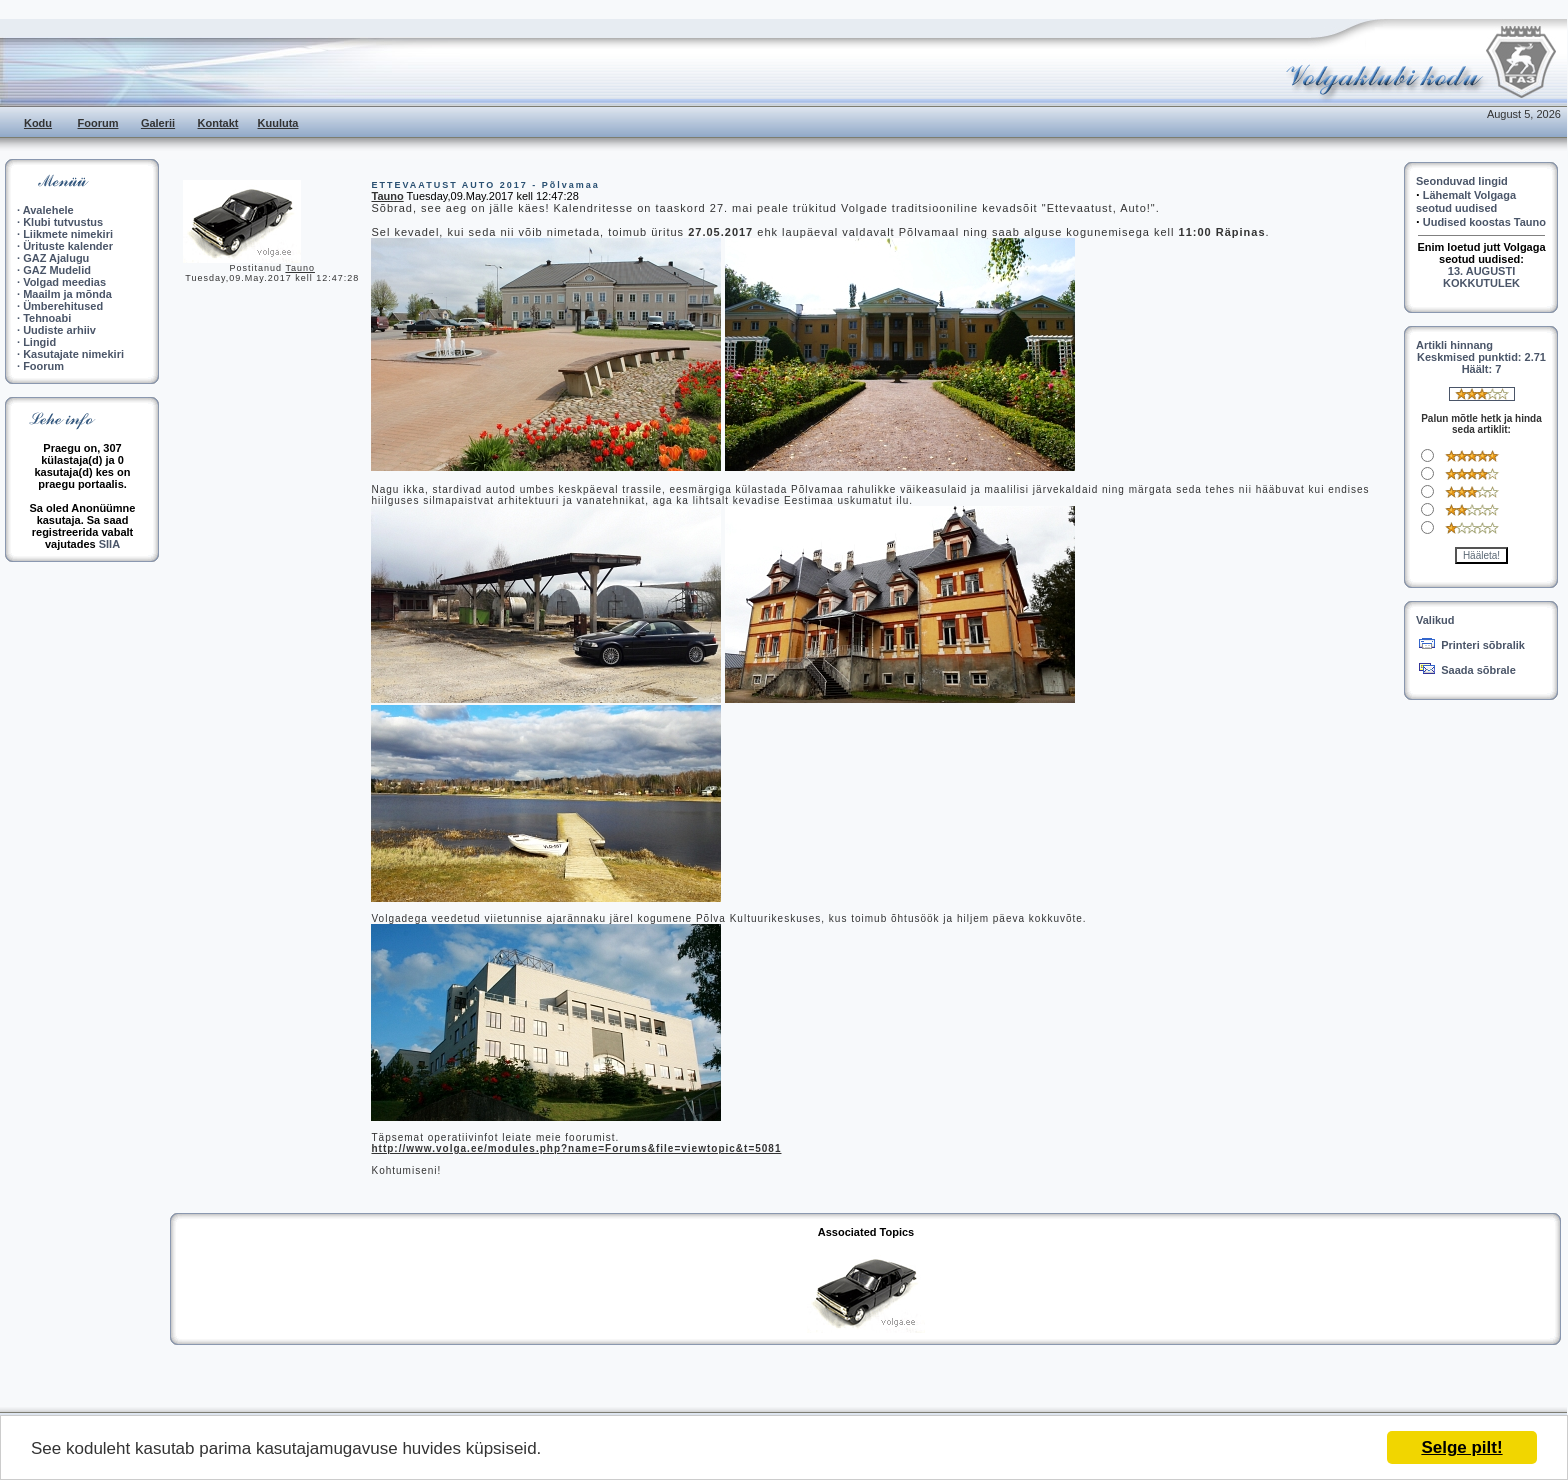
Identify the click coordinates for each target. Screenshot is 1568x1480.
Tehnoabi (47, 318)
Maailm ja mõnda (67, 294)
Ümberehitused (63, 306)
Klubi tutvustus (63, 222)
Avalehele (48, 210)
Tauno (300, 268)
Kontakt (218, 123)
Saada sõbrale (1478, 670)
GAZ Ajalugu (56, 258)
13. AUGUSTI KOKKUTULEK (1481, 277)
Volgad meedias (64, 282)
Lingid (39, 342)
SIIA (109, 544)
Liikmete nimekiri (68, 234)
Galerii (158, 123)
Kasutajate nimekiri (73, 354)
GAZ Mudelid (57, 270)
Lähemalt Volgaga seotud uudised (1466, 201)
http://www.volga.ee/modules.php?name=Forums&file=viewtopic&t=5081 (576, 1148)
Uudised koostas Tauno (1484, 222)
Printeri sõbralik (1483, 645)
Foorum (98, 123)
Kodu (38, 123)
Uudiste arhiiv (59, 330)
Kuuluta (278, 123)
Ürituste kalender (68, 246)
